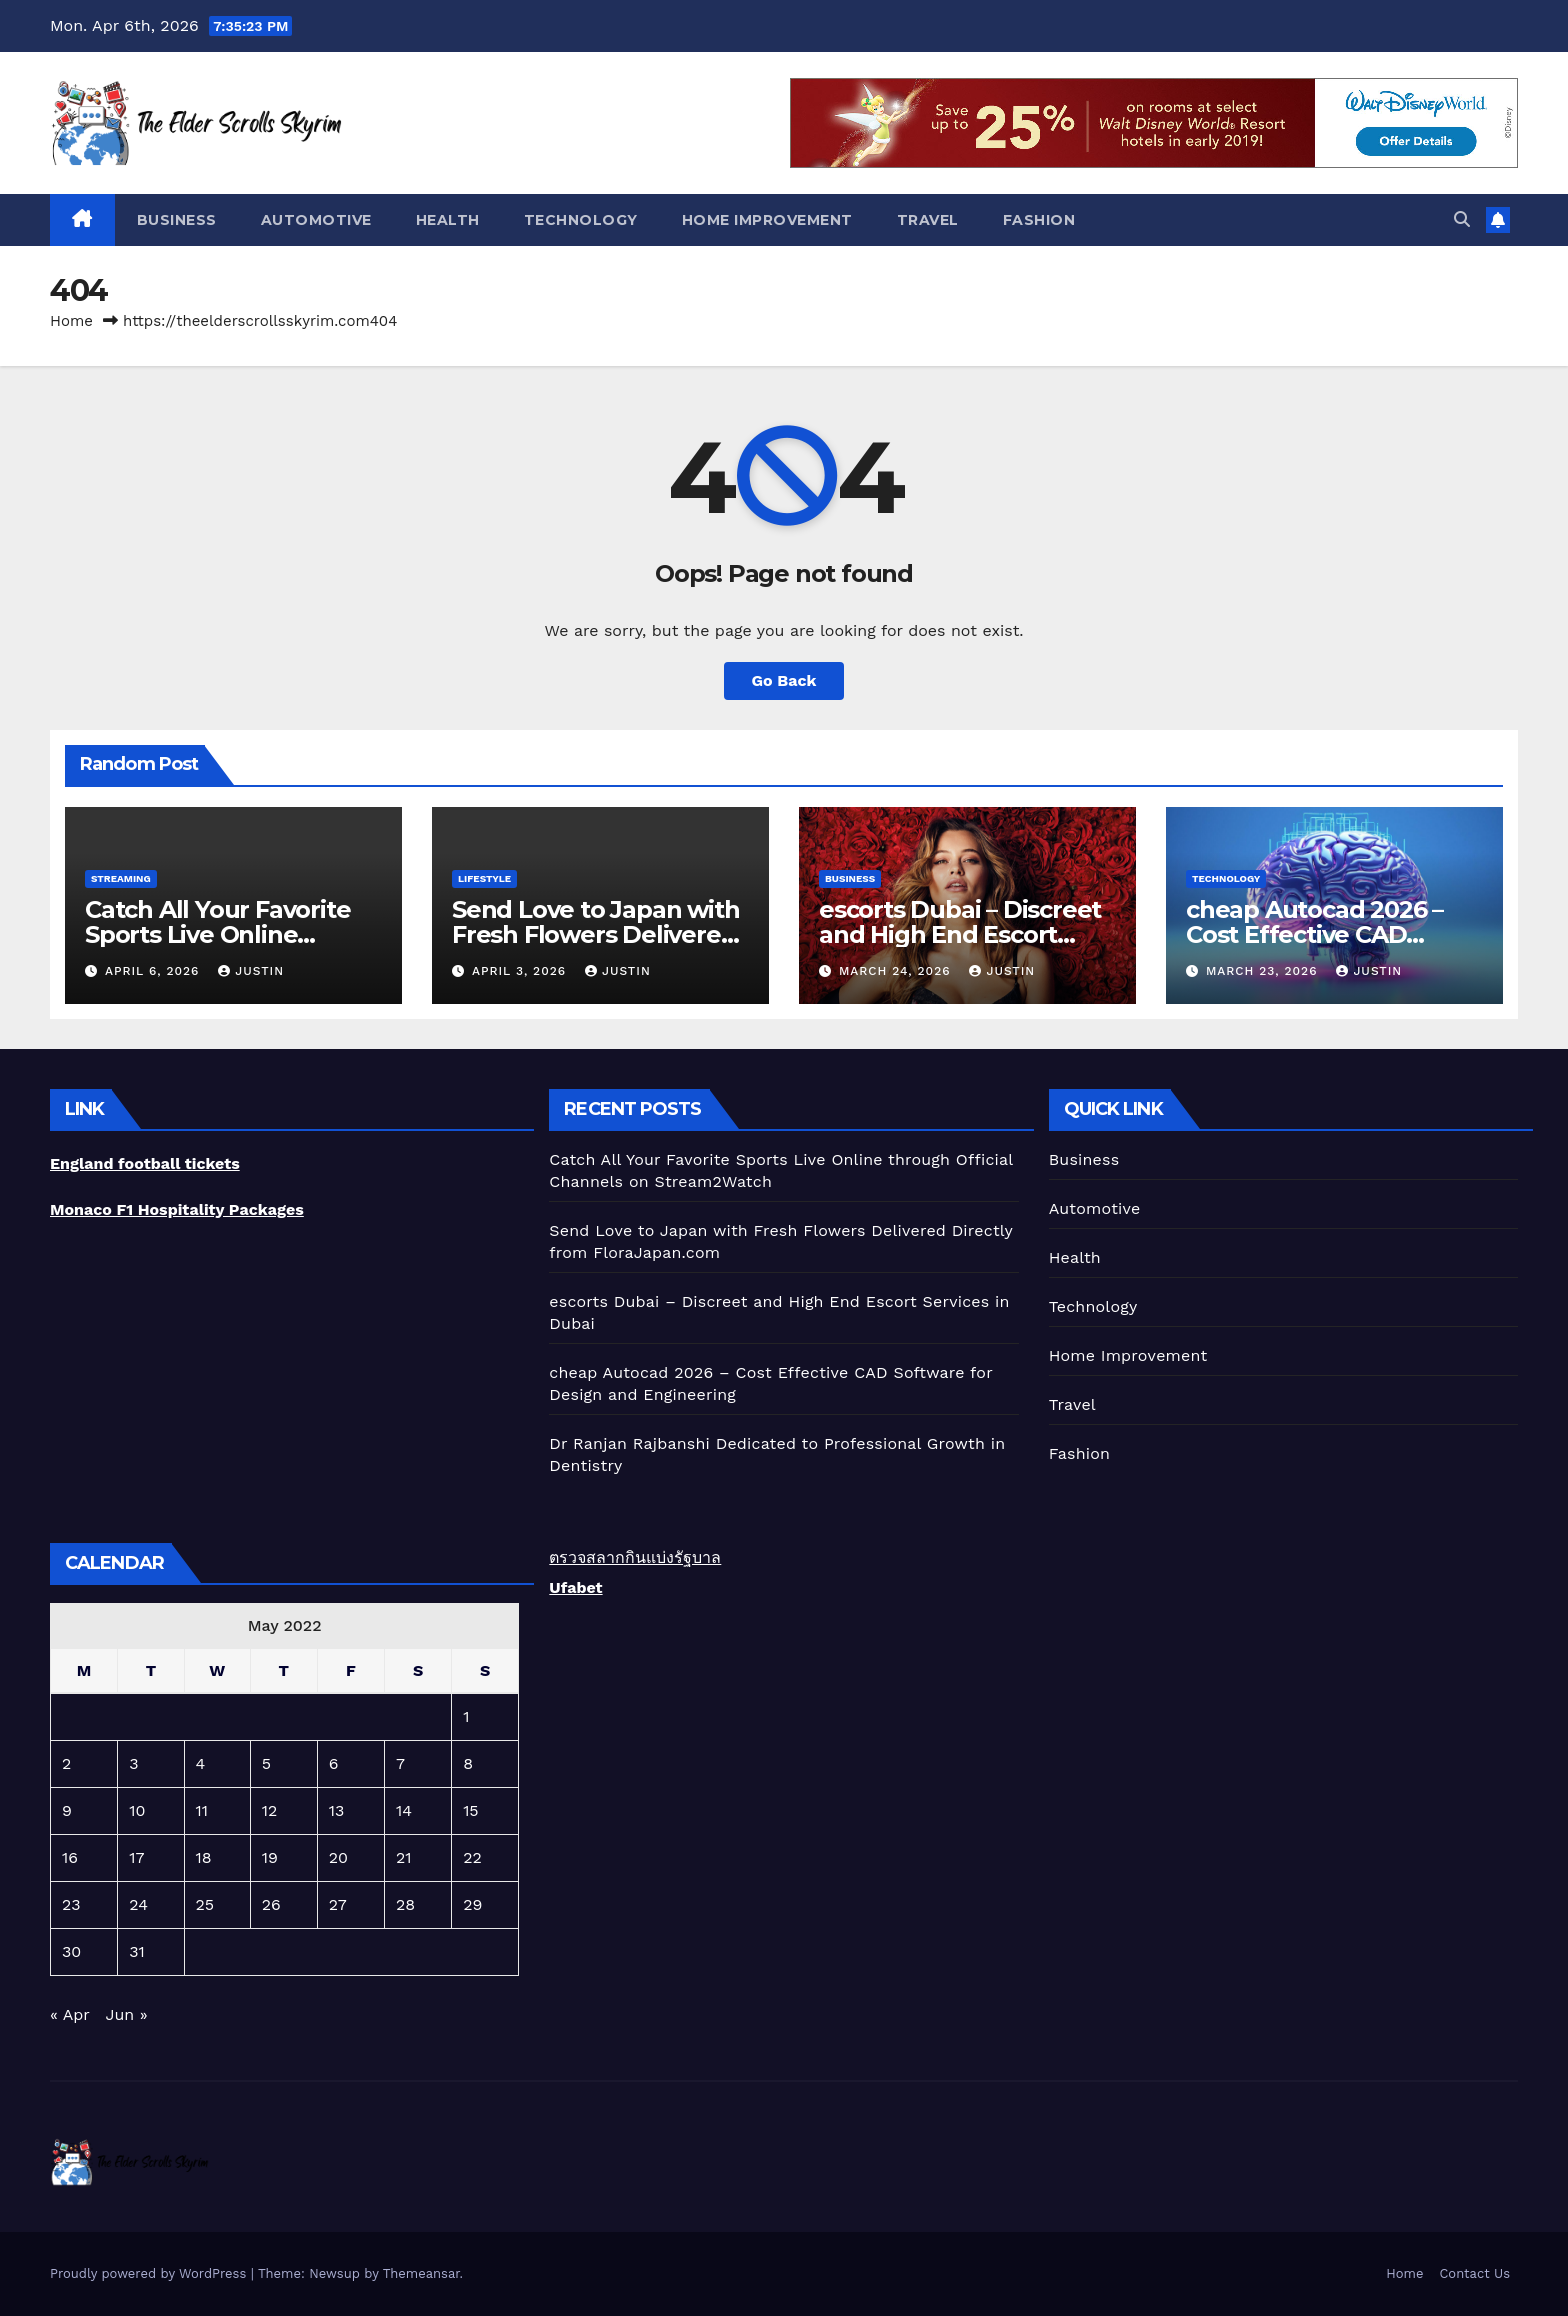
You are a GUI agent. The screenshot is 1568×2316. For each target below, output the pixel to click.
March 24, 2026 (897, 971)
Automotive (316, 220)
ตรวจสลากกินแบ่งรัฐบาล (635, 1557)
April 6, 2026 (154, 971)
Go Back (784, 680)
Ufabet (575, 1587)
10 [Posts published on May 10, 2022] (137, 1810)
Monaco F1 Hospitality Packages (177, 1209)
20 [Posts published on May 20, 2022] (338, 1857)
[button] (1462, 219)
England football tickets (145, 1163)
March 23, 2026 (1264, 971)
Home (71, 321)
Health (448, 220)
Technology (581, 220)
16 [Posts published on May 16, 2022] (70, 1857)
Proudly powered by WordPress (150, 2273)
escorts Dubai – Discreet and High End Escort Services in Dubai (960, 934)
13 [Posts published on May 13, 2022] (337, 1810)
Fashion (1039, 220)
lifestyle (484, 878)
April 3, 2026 (521, 971)
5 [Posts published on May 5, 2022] (266, 1763)
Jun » (126, 2014)
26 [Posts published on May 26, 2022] (271, 1904)
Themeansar (421, 2273)
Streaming (121, 878)
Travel (928, 220)
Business (177, 220)
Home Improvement (767, 220)
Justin (251, 971)
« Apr (69, 2014)
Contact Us (1474, 2273)
